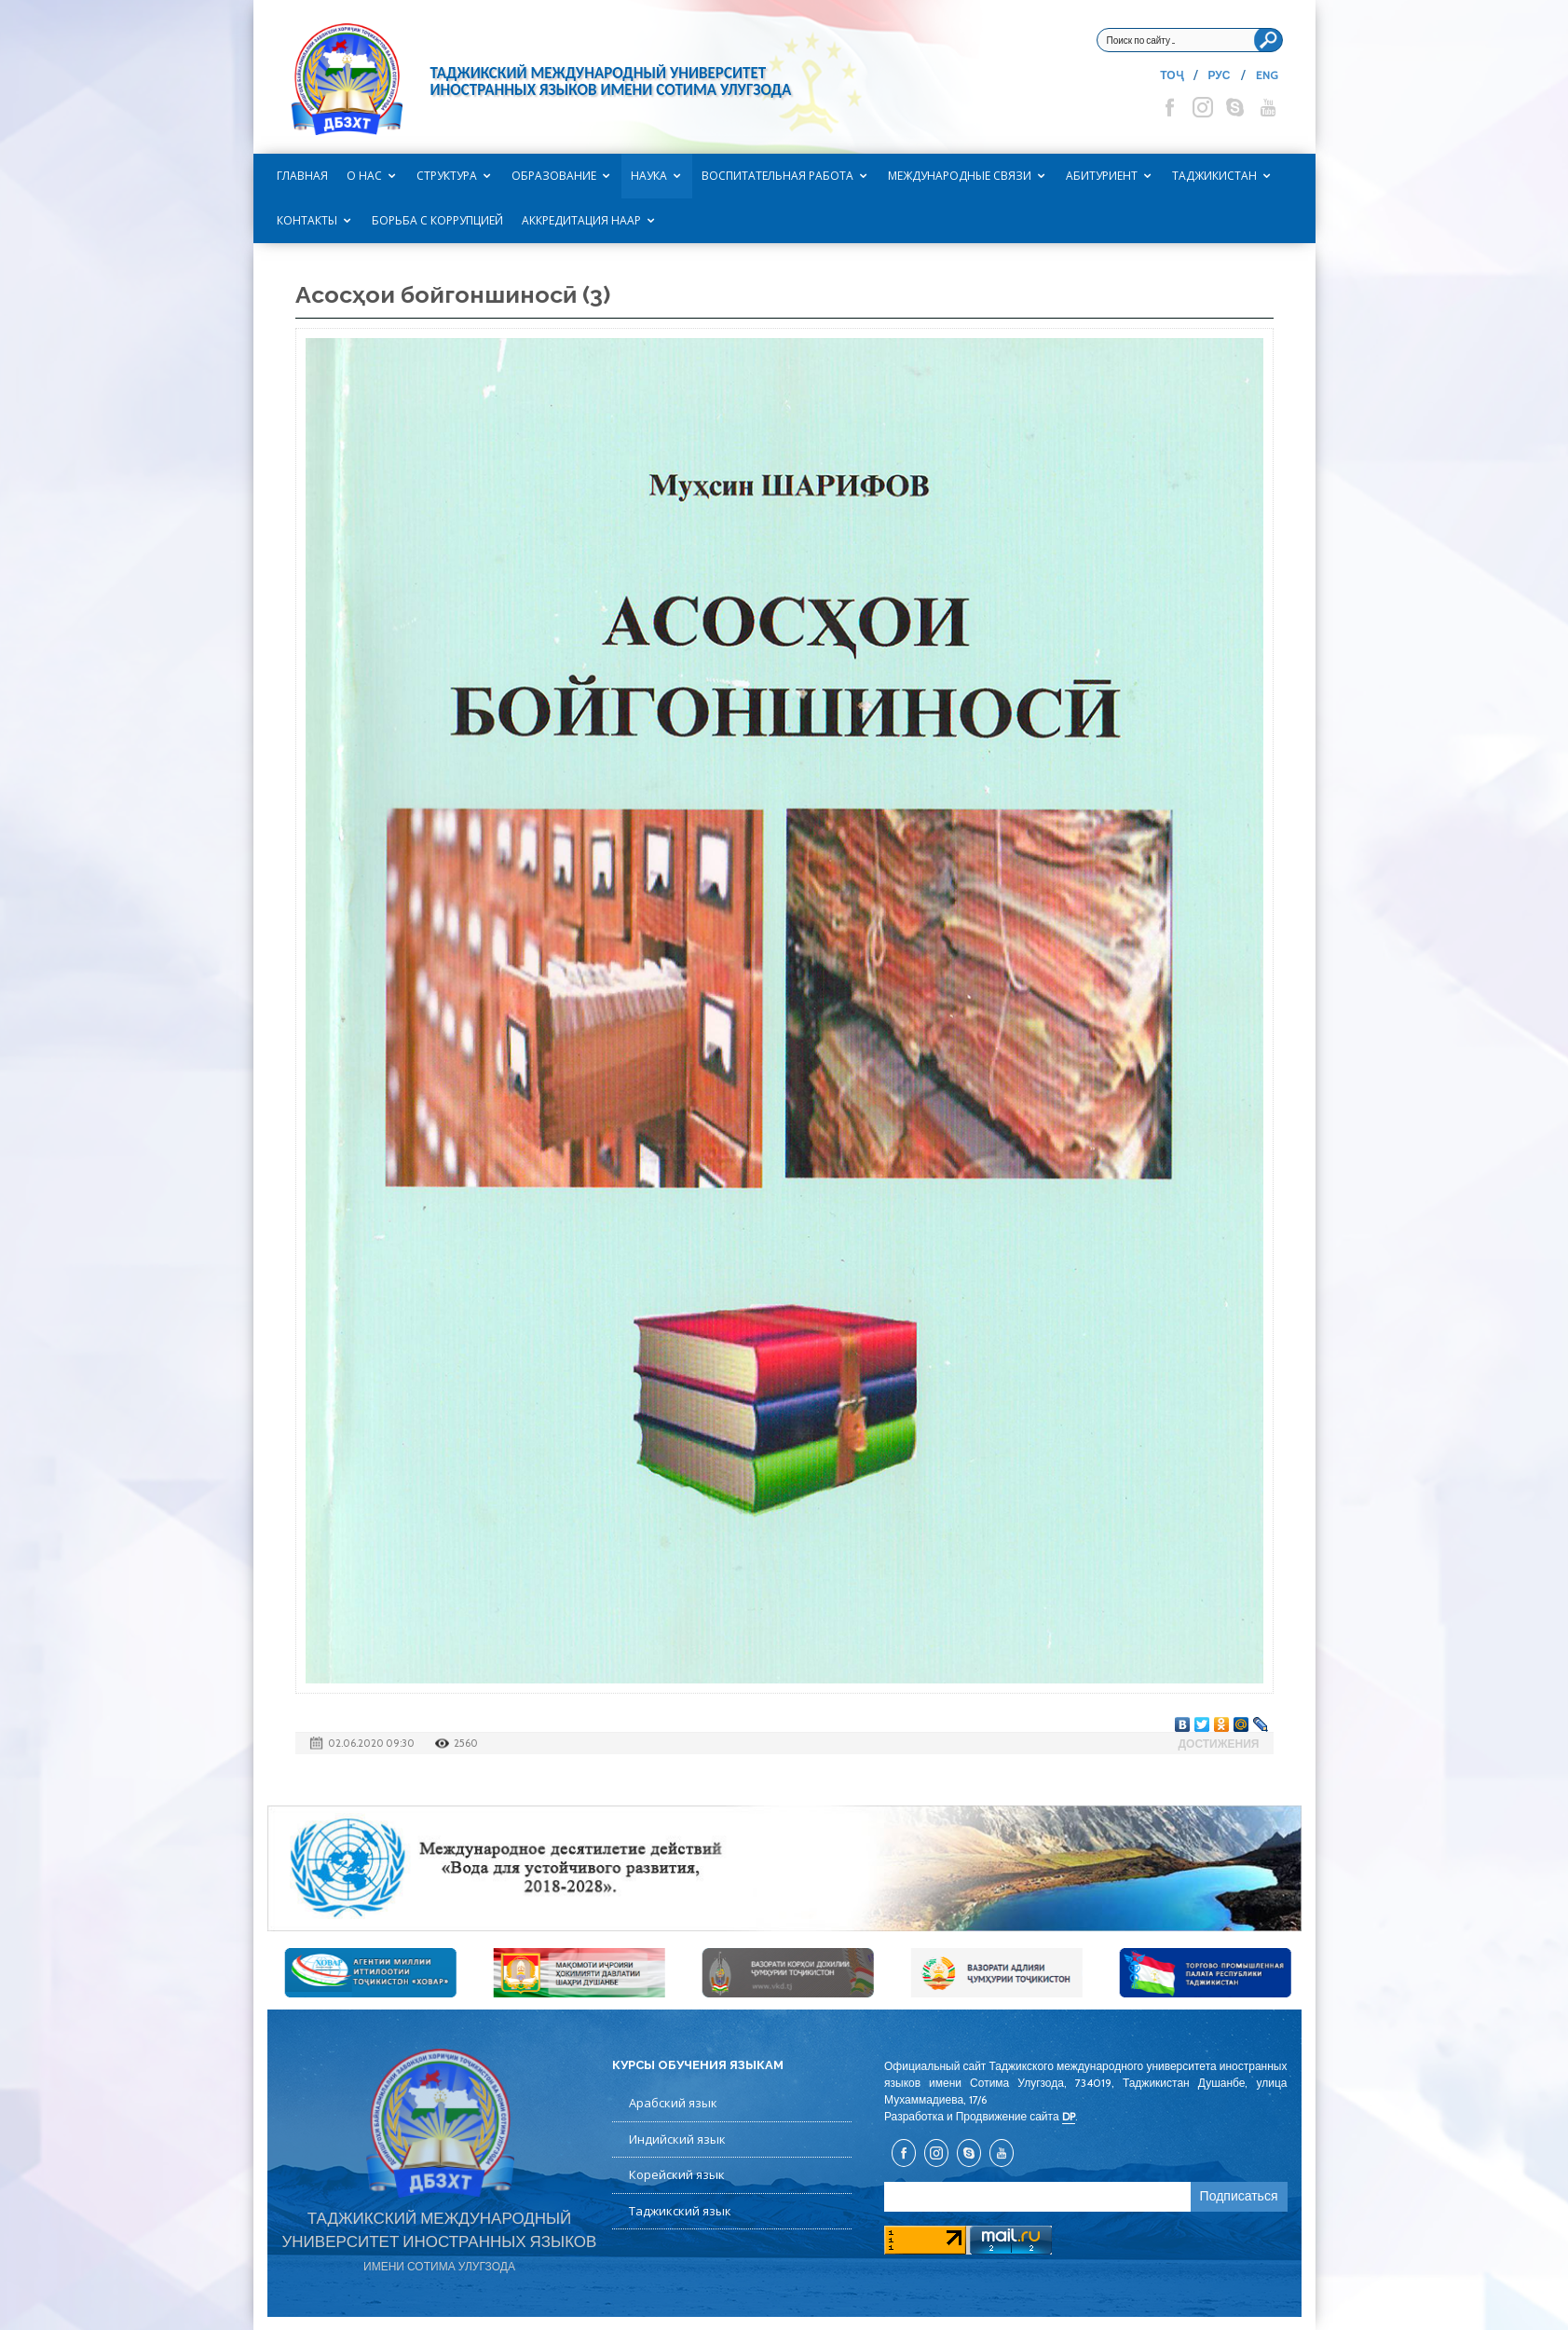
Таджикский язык (680, 2210)
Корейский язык (677, 2174)
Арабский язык (673, 2102)
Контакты (307, 220)
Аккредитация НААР (581, 220)
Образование (553, 176)
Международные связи (959, 176)
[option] (784, 1867)
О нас (364, 176)
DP (1068, 2116)
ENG (1267, 75)
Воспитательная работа (777, 176)
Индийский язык (677, 2139)
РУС (1219, 75)
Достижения (1219, 1744)
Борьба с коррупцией (437, 220)
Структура (446, 176)
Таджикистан (1214, 176)
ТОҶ (1171, 75)
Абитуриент (1102, 176)
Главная (302, 176)
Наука (649, 176)
